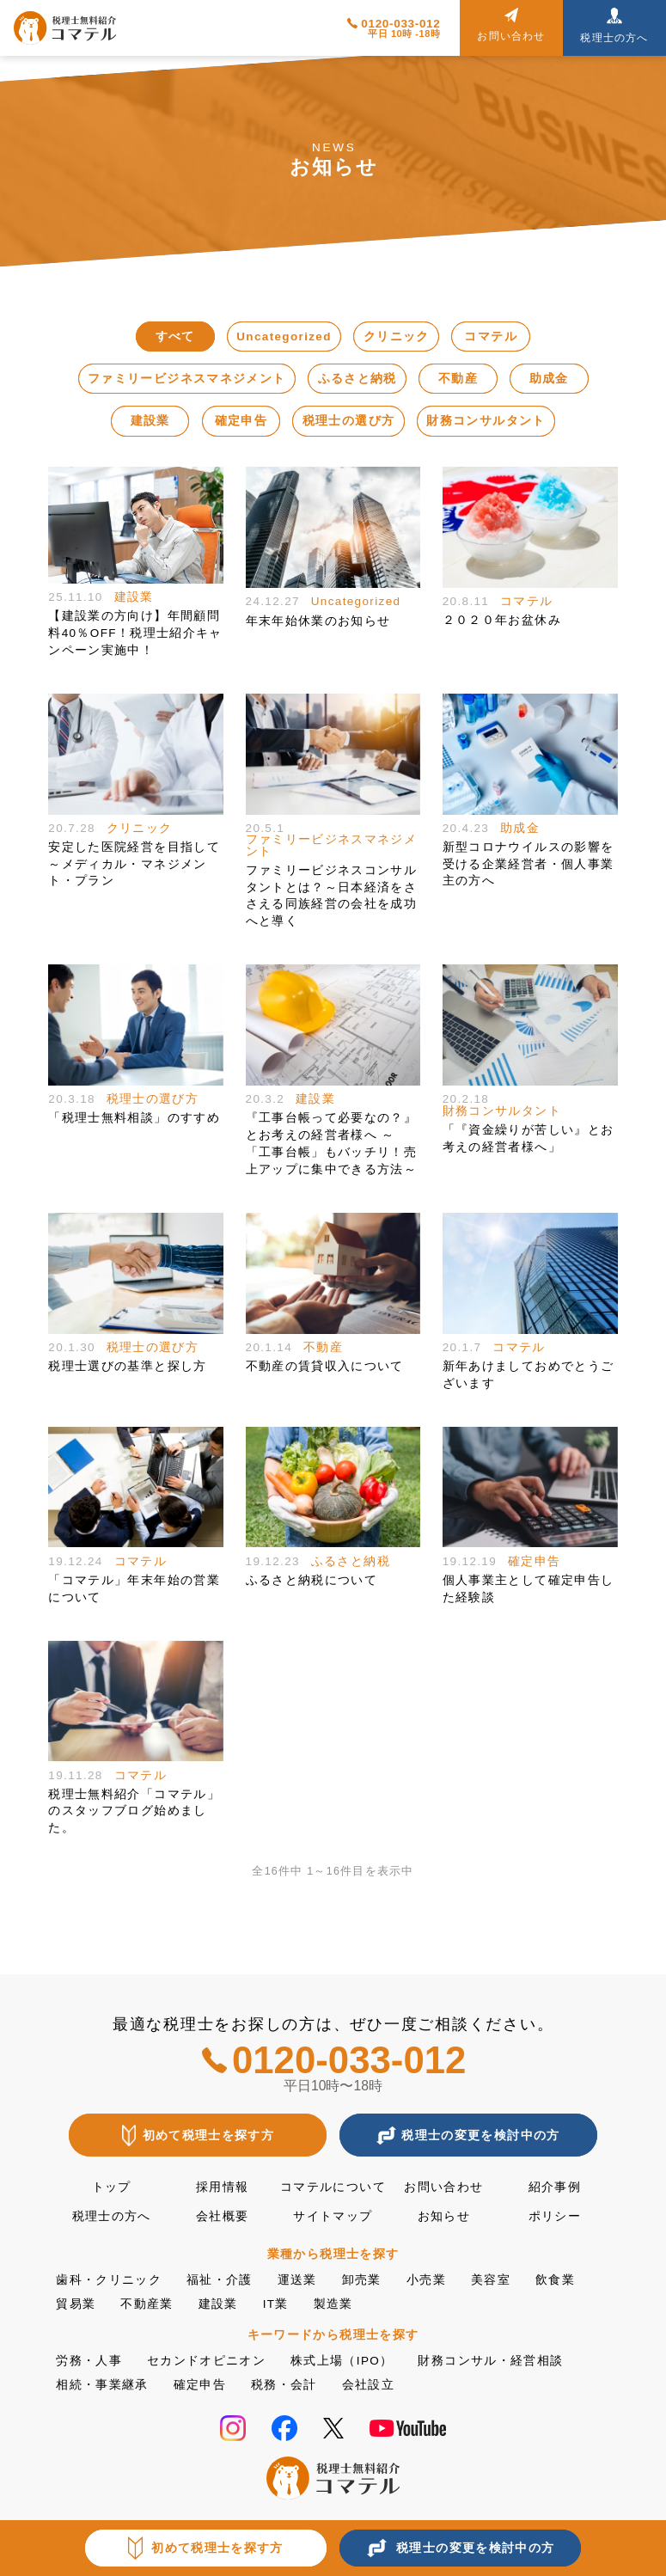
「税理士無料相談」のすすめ (134, 1117)
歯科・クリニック (109, 2279)
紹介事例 (555, 2187)
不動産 (458, 378)
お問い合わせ (443, 2187)
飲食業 (555, 2279)
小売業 (426, 2279)
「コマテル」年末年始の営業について (134, 1589)
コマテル (490, 336)
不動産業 (146, 2304)
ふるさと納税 (357, 378)
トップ (111, 2187)
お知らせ (444, 2216)
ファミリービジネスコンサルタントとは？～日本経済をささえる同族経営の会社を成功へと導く (332, 895)
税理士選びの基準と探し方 (127, 1366)
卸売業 (362, 2279)
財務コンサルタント (485, 420)
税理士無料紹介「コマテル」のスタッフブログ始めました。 (134, 1811)
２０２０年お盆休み (502, 620)
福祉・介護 (219, 2279)
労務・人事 (89, 2360)
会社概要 (222, 2216)
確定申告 (241, 420)
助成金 (549, 378)
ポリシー (555, 2216)
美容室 (490, 2279)
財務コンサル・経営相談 (490, 2360)
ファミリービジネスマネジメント (186, 378)
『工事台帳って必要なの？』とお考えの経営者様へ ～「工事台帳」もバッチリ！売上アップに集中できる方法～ (332, 1143)
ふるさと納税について (312, 1580)
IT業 (276, 2304)
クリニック (397, 336)
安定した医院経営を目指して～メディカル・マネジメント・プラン (134, 864)
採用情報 (222, 2187)
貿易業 (75, 2304)
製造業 (333, 2304)
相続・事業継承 (102, 2384)
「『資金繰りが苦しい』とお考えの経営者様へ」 (528, 1138)
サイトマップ (332, 2216)
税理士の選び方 (348, 420)
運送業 (297, 2279)
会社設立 (368, 2384)
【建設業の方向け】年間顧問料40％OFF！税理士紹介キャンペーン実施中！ (135, 633)
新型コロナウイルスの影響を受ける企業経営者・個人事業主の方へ (528, 864)
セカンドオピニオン (206, 2360)
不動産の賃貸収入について (325, 1366)
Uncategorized (284, 336)
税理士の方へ (111, 2216)
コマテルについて (333, 2187)
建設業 (150, 420)
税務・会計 (284, 2384)
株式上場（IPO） (341, 2360)
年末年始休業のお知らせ (318, 621)
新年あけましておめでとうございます (528, 1375)
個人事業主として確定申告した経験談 (528, 1589)
